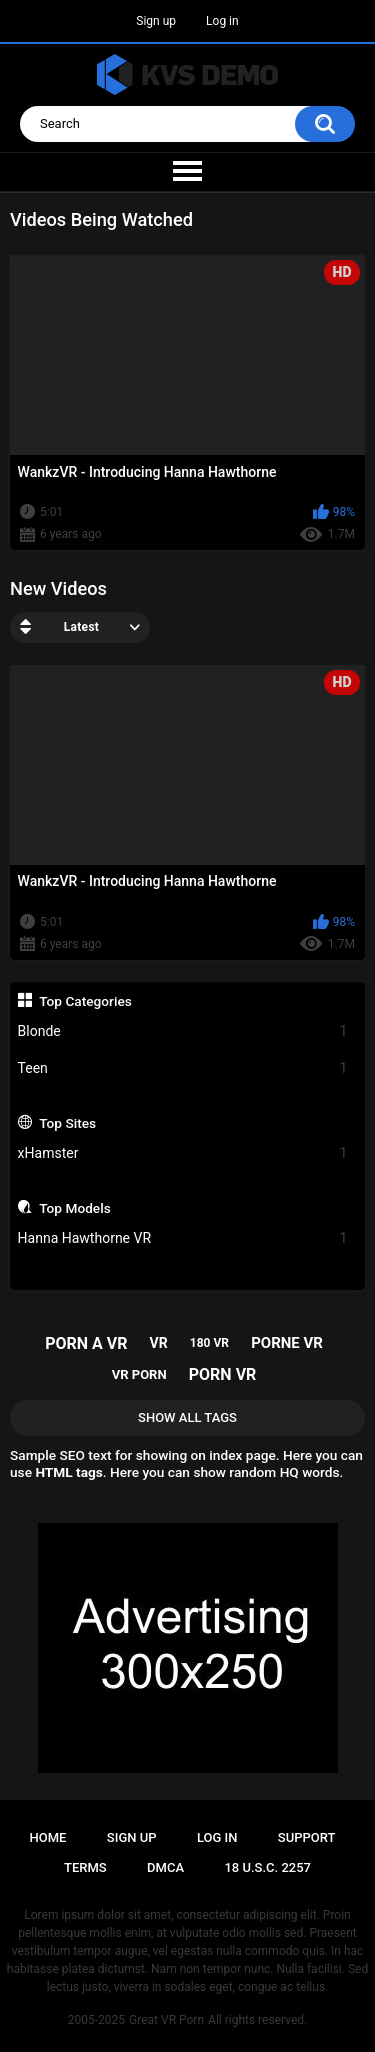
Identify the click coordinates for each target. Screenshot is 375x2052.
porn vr (223, 1374)
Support (307, 1837)
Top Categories (85, 1001)
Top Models (75, 1208)
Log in (222, 21)
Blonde (183, 1031)
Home (48, 1837)
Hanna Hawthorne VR (183, 1238)
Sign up (156, 21)
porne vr (287, 1343)
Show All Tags (187, 1417)
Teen (183, 1068)
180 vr (209, 1343)
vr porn (139, 1374)
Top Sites (67, 1123)
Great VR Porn (166, 2020)
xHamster (183, 1153)
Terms (85, 1867)
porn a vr (86, 1343)
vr (159, 1343)
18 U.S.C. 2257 (267, 1867)
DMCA (165, 1867)
